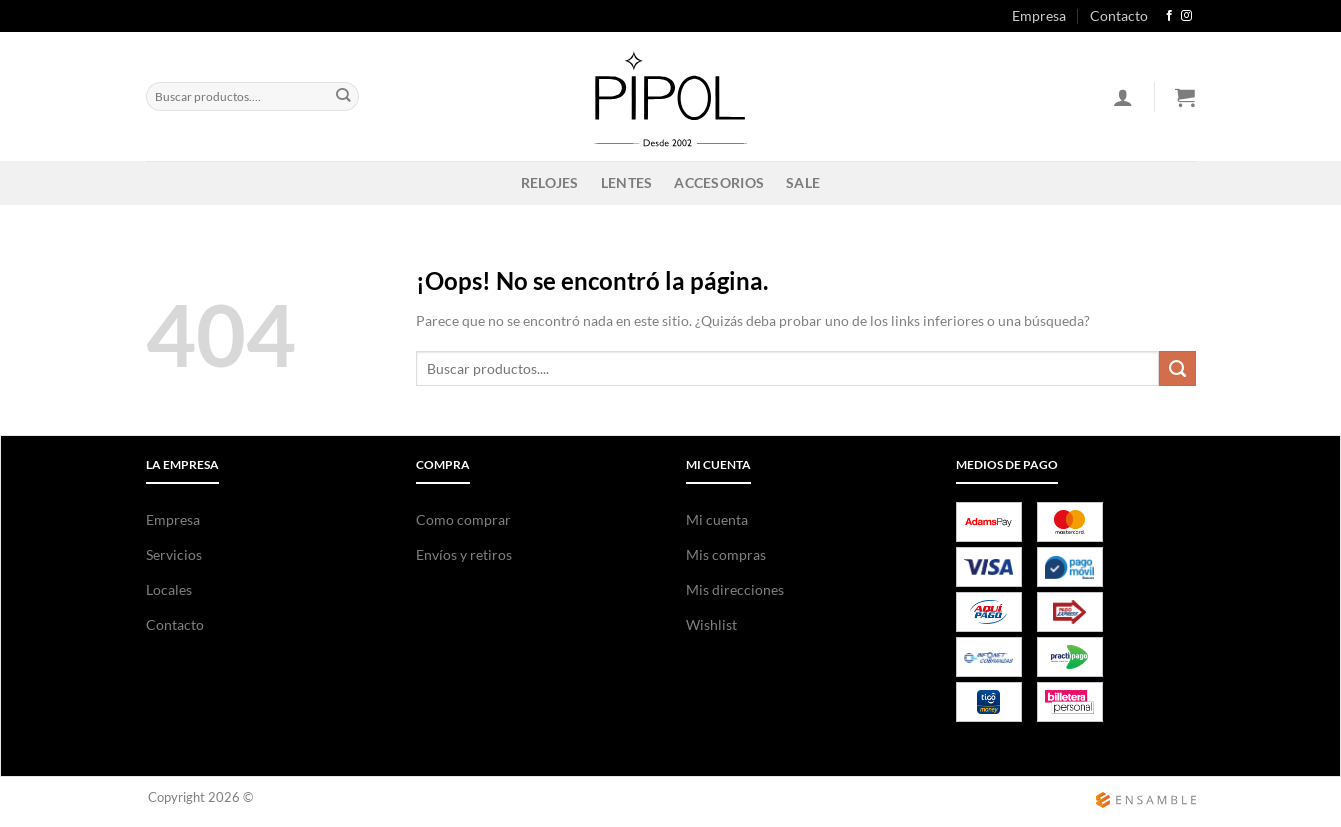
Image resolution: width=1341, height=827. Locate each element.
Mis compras (726, 554)
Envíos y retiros (464, 554)
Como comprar (463, 519)
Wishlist (711, 624)
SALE (803, 182)
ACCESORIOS (719, 182)
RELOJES (550, 182)
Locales (169, 589)
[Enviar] (343, 96)
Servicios (174, 554)
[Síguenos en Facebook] (1169, 16)
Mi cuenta (717, 519)
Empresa (1039, 15)
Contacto (1119, 15)
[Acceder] (1123, 97)
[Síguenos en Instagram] (1186, 16)
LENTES (627, 182)
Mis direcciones (735, 589)
